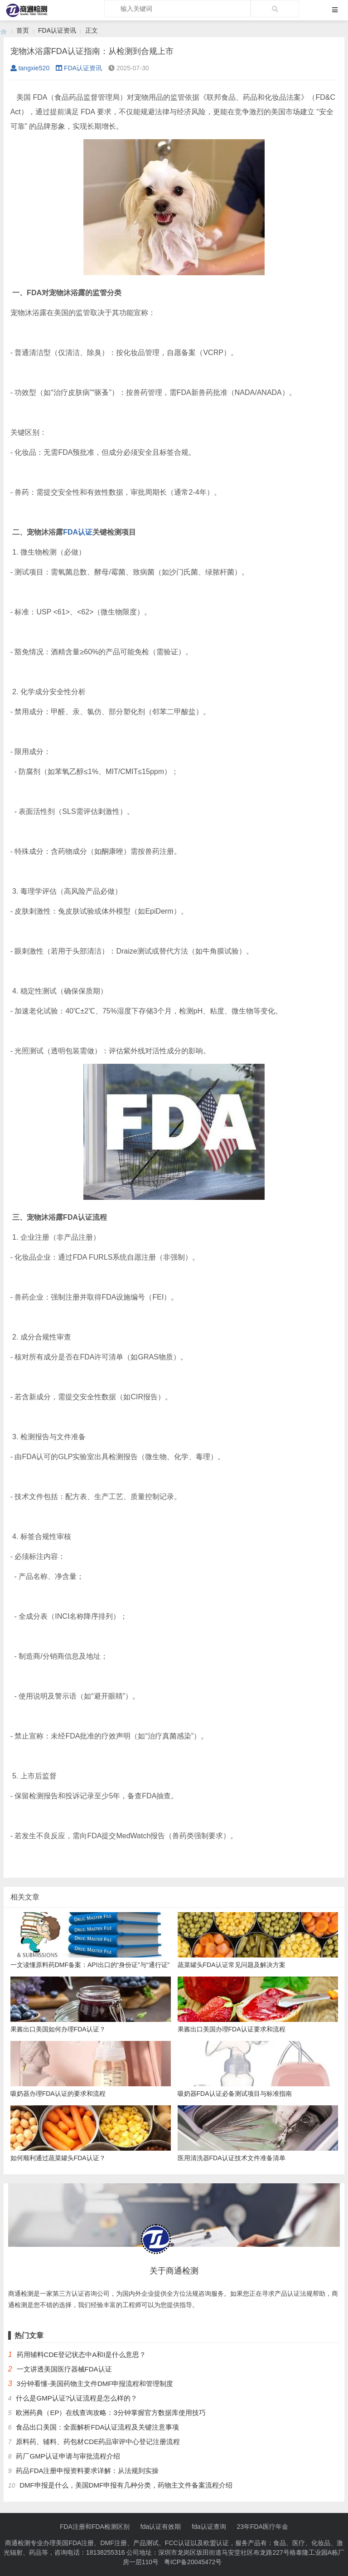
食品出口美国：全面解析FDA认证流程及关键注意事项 (97, 2427)
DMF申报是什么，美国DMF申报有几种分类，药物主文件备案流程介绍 (125, 2485)
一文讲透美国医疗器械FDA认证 (64, 2369)
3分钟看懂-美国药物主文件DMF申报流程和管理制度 (95, 2383)
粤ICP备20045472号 (193, 2562)
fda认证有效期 (160, 2526)
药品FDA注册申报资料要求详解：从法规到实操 (87, 2470)
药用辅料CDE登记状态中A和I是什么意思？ (81, 2354)
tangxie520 (30, 68)
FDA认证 (77, 532)
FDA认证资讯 (57, 30)
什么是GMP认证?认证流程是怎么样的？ (76, 2398)
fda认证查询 (209, 2526)
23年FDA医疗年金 (263, 2526)
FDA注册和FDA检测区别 (95, 2526)
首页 (22, 30)
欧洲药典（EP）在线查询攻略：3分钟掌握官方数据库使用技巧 (110, 2412)
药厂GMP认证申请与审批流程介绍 (68, 2456)
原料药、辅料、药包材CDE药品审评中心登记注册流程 (98, 2441)
